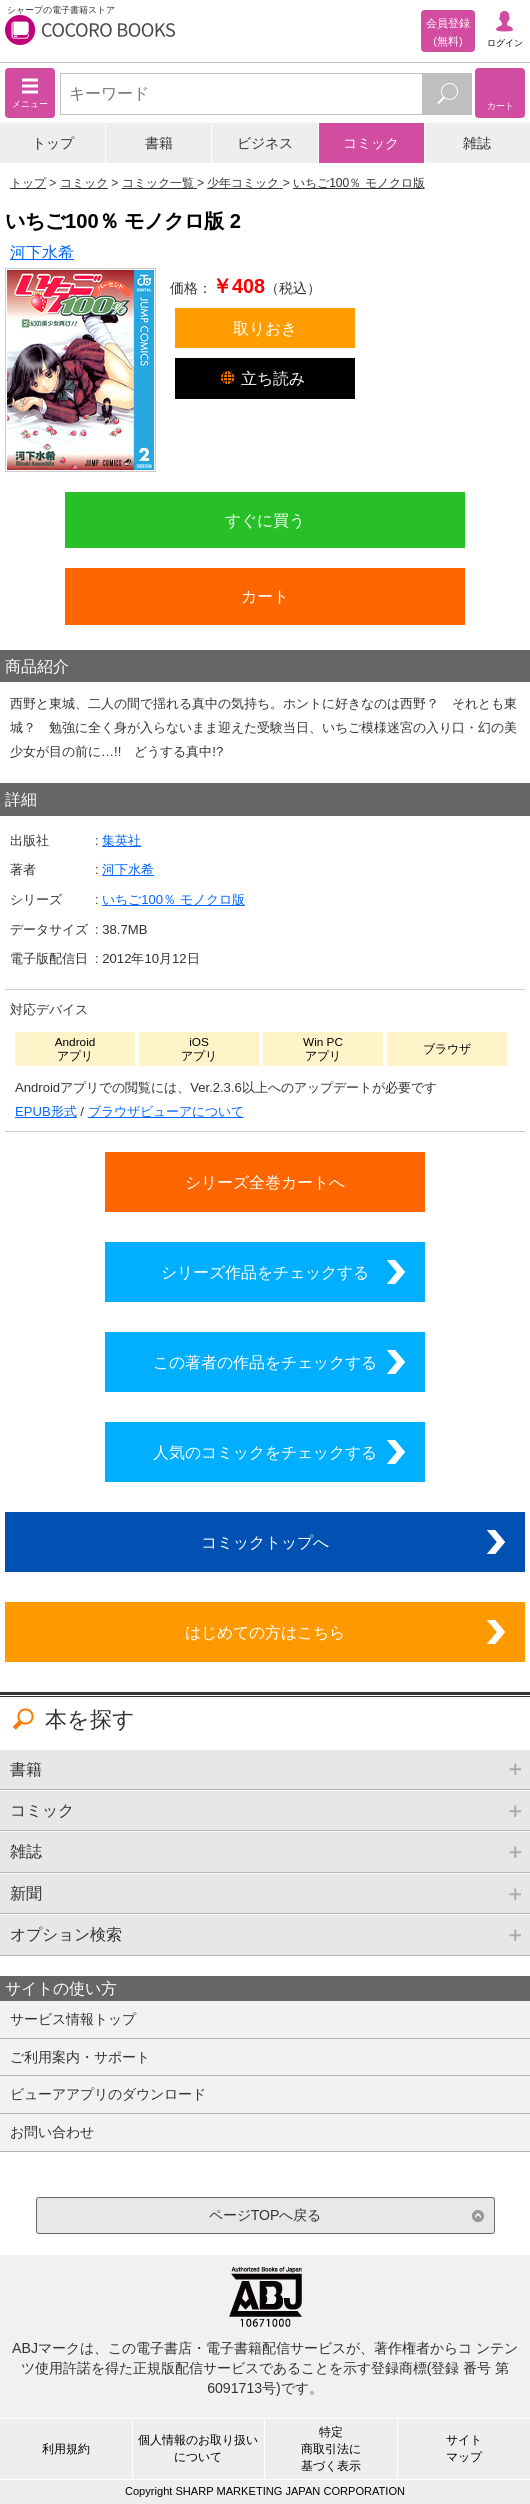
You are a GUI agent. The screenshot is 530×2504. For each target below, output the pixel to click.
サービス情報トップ (73, 2019)
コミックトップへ (265, 1542)
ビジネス (265, 143)
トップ (53, 143)
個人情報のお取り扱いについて (198, 2448)
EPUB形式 (46, 1111)
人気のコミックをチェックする (265, 1452)
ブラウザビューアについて (166, 1111)
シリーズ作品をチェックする (265, 1272)
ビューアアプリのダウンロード (108, 2094)
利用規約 (66, 2449)
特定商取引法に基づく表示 (331, 2449)
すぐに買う (265, 520)
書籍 (159, 143)
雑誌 (477, 143)
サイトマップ (464, 2448)
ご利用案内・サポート (80, 2057)
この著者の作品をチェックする (265, 1362)
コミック (371, 143)
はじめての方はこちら (265, 1632)
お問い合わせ (52, 2132)
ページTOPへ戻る (265, 2215)
